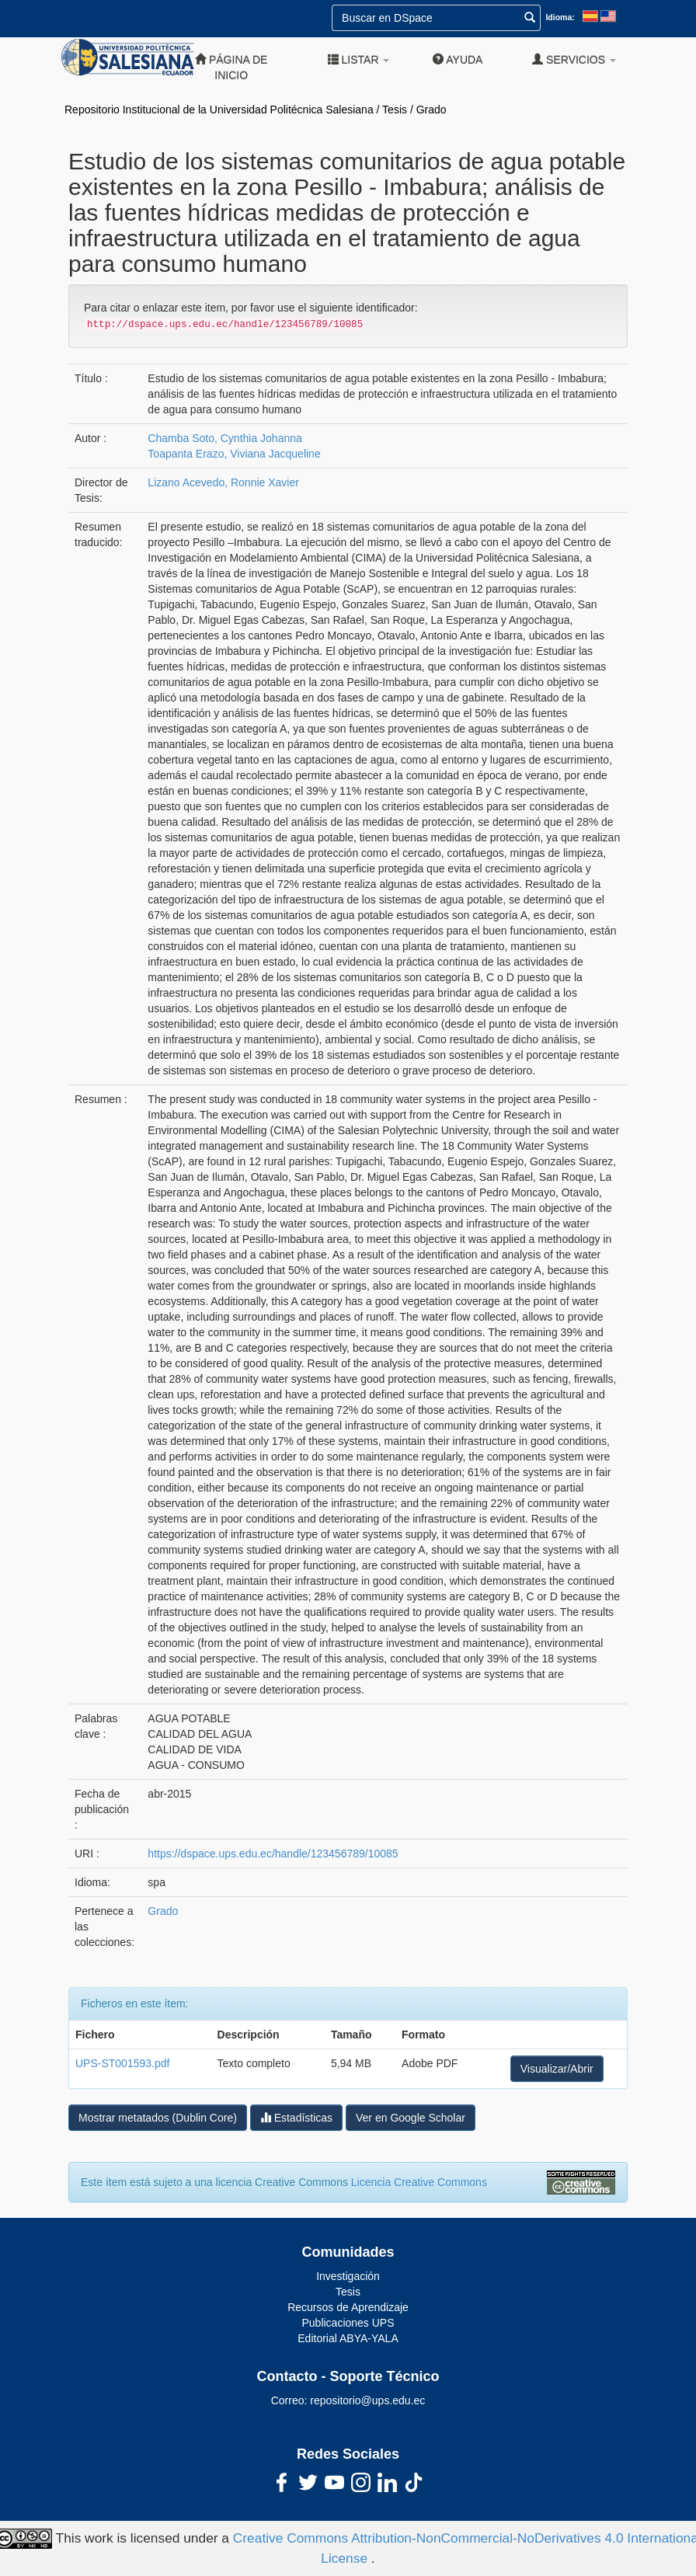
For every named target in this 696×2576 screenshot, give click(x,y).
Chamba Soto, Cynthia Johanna (224, 438)
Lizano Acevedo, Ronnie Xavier (223, 482)
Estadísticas (296, 2117)
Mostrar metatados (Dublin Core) (157, 2117)
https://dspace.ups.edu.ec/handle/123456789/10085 (273, 1853)
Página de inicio (231, 67)
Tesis (394, 109)
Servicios (574, 59)
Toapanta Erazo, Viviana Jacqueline (234, 453)
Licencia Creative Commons (419, 2182)
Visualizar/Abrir (556, 2069)
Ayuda (457, 59)
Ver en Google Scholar (410, 2117)
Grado (431, 109)
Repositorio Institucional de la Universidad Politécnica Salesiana (219, 109)
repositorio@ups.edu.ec (367, 2400)
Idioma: (559, 17)
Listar (359, 59)
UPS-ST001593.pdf (122, 2063)
